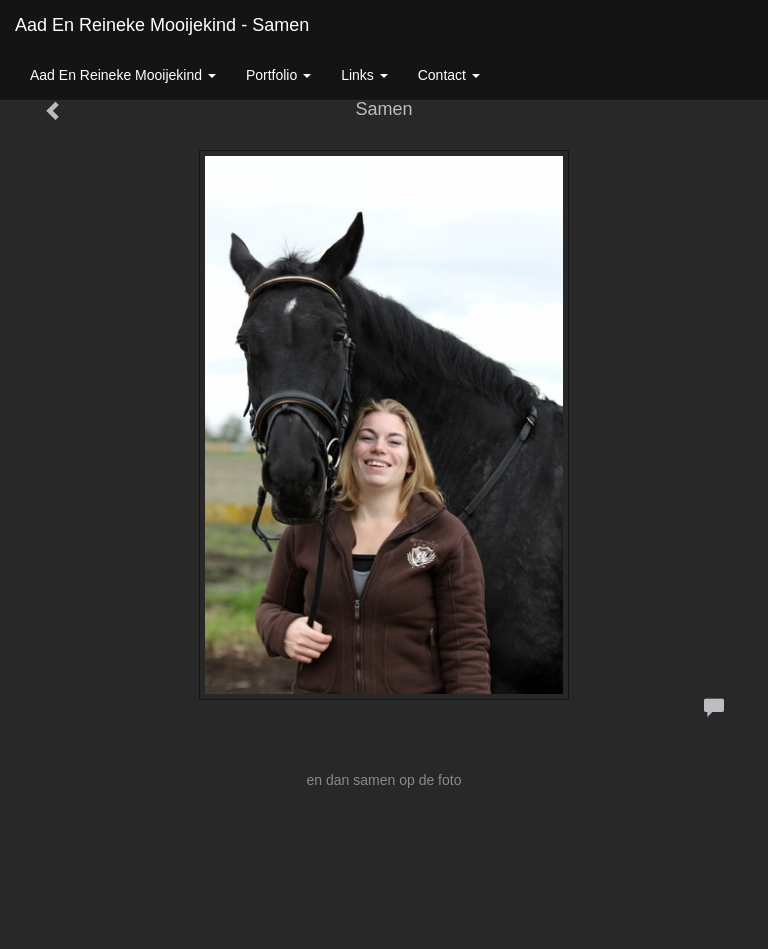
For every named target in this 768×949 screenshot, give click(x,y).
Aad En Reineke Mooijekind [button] (123, 75)
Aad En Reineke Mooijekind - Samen (162, 25)
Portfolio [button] (278, 75)
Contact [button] (449, 75)
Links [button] (364, 75)
